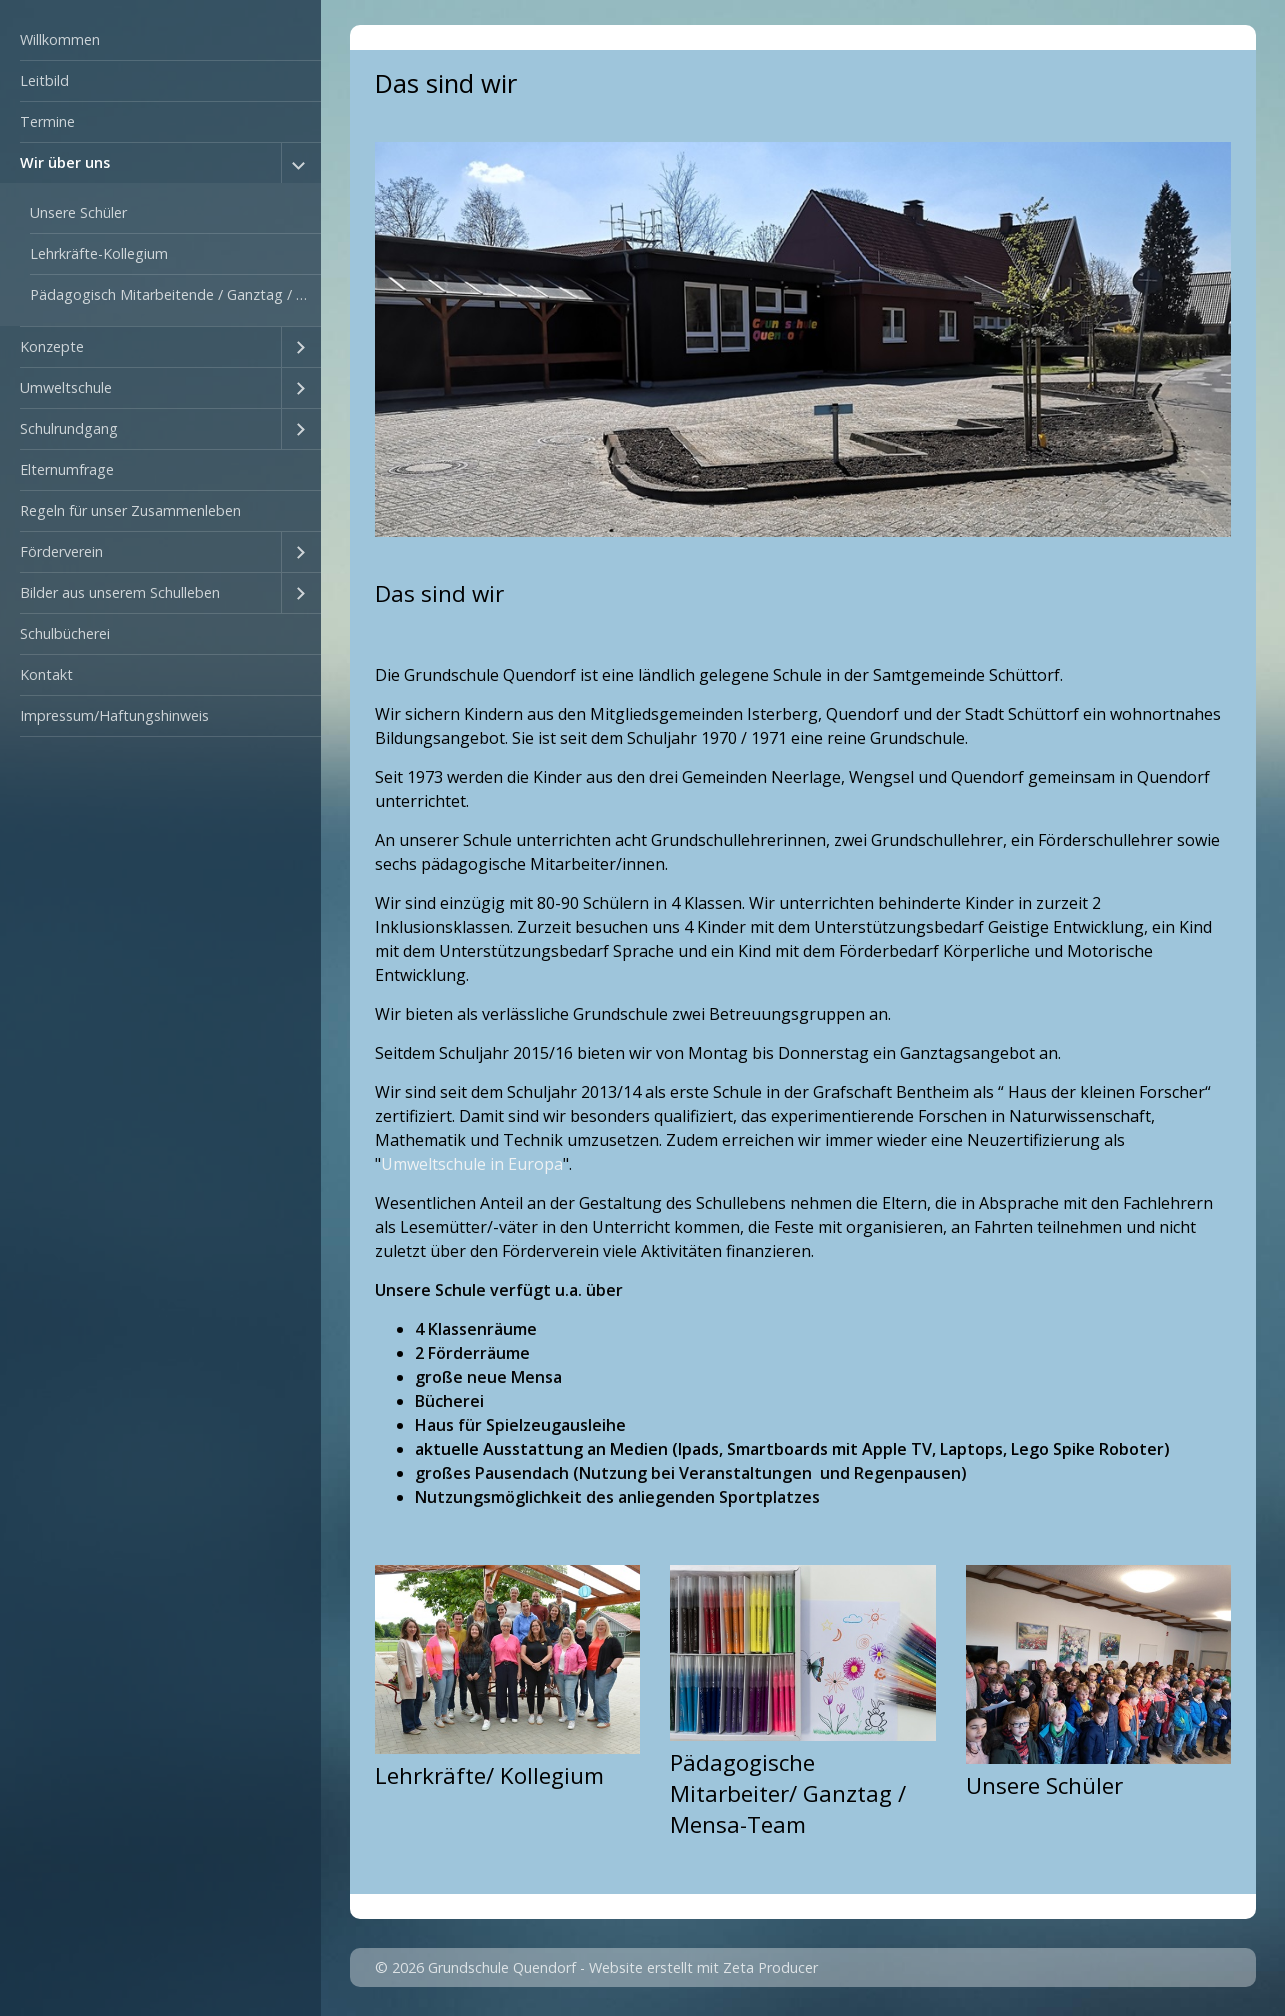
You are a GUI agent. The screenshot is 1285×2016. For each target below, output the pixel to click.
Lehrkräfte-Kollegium (99, 253)
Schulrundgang (69, 428)
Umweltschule (66, 387)
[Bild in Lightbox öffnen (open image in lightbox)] (803, 339)
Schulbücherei (65, 633)
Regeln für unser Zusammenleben (130, 510)
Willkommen (60, 39)
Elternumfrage (67, 469)
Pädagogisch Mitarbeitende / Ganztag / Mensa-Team (175, 294)
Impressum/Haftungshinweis (114, 715)
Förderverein (61, 551)
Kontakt (46, 674)
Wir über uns (65, 162)
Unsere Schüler (78, 212)
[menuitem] (160, 40)
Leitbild (44, 80)
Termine (47, 121)
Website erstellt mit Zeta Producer (703, 1967)
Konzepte (52, 346)
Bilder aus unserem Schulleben (120, 592)
